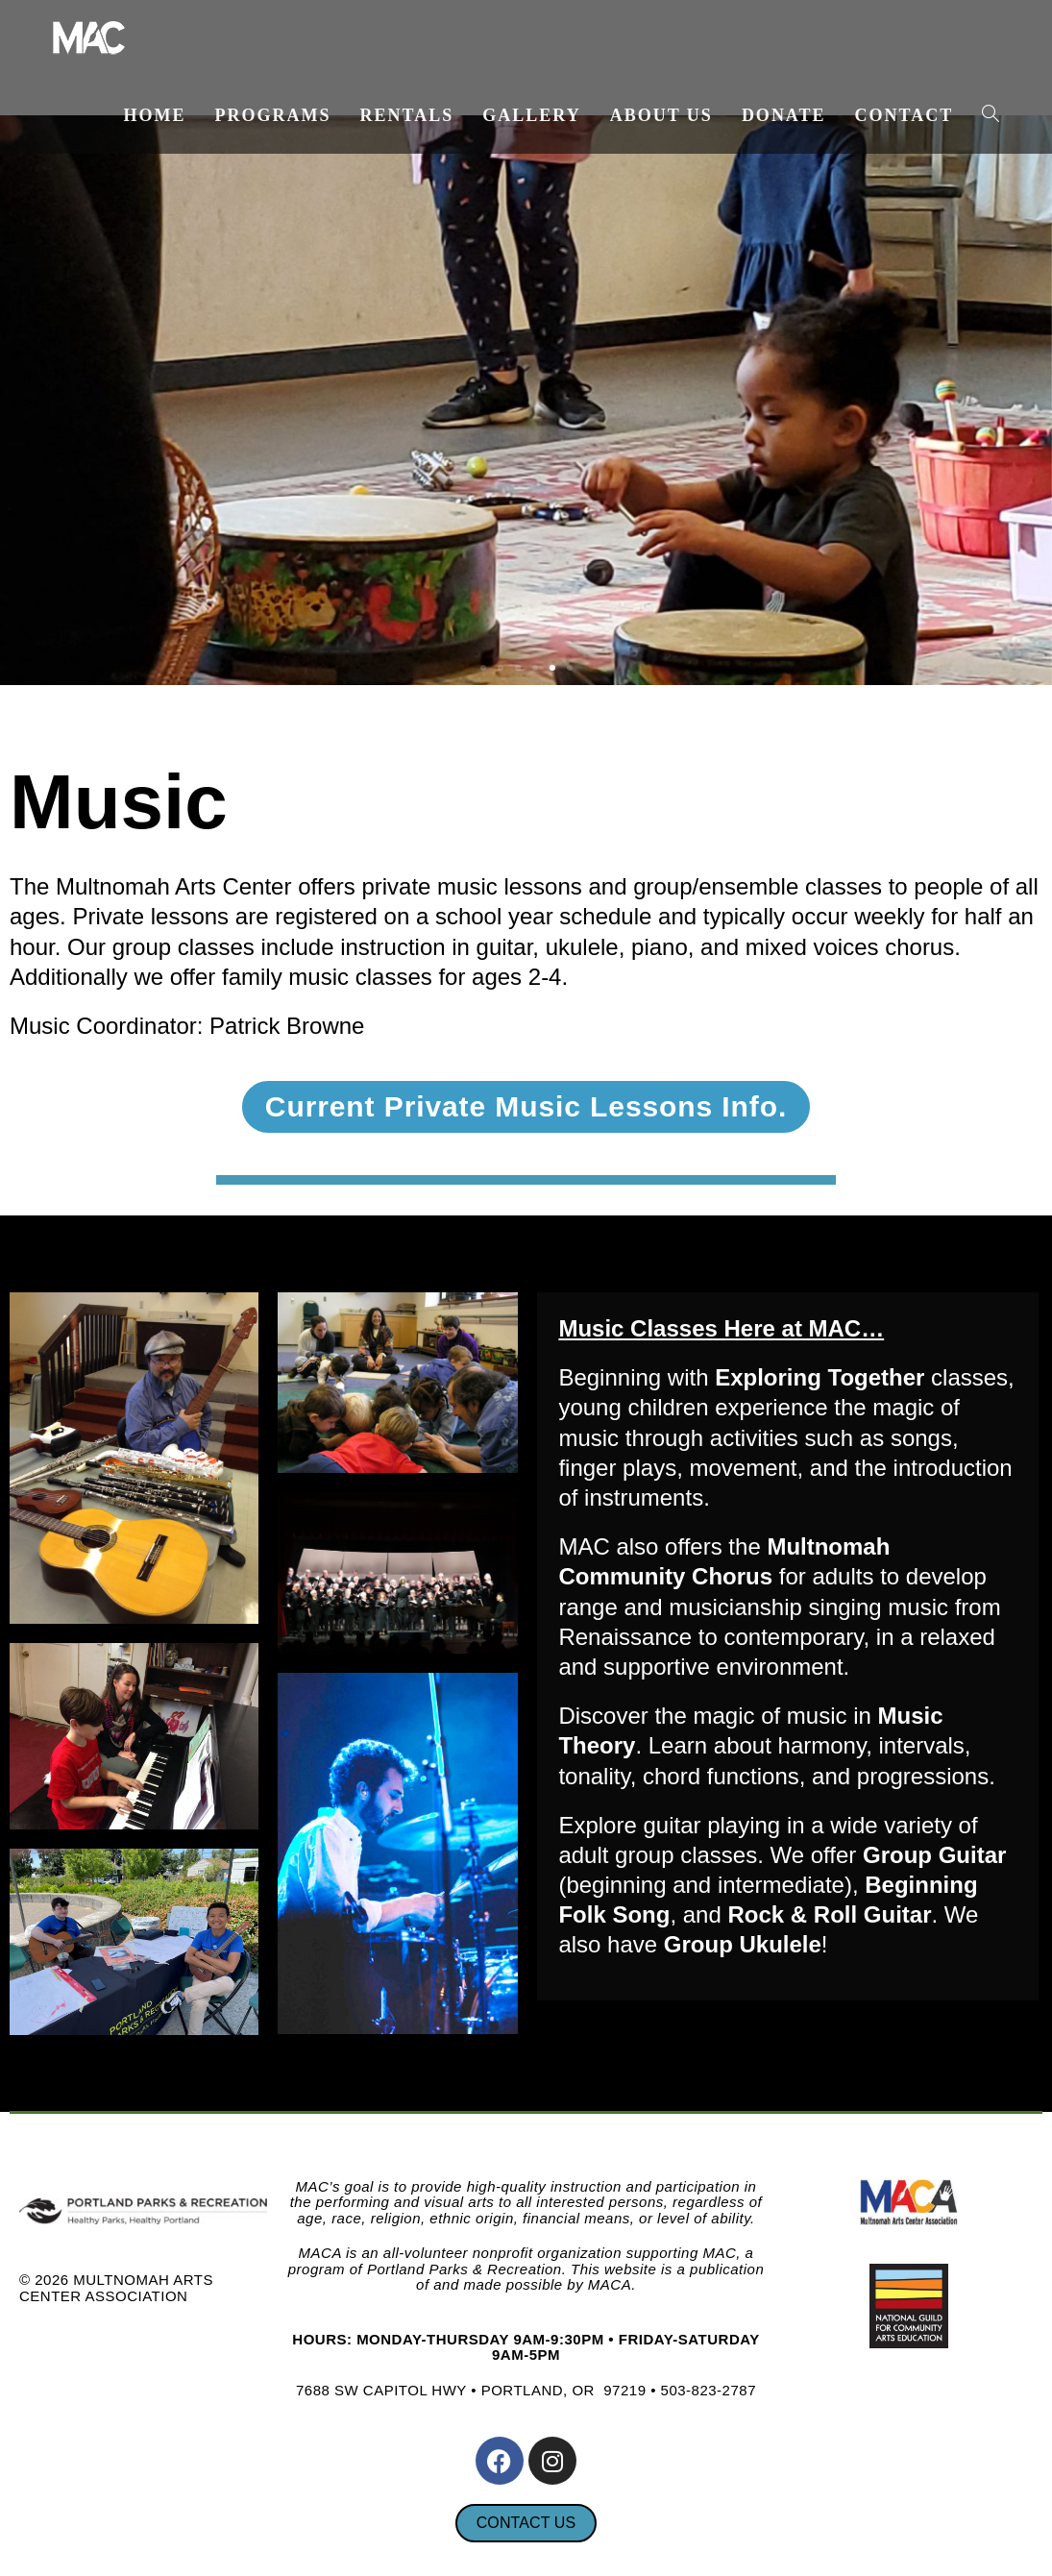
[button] (483, 668)
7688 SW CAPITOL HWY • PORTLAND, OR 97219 (471, 2390)
